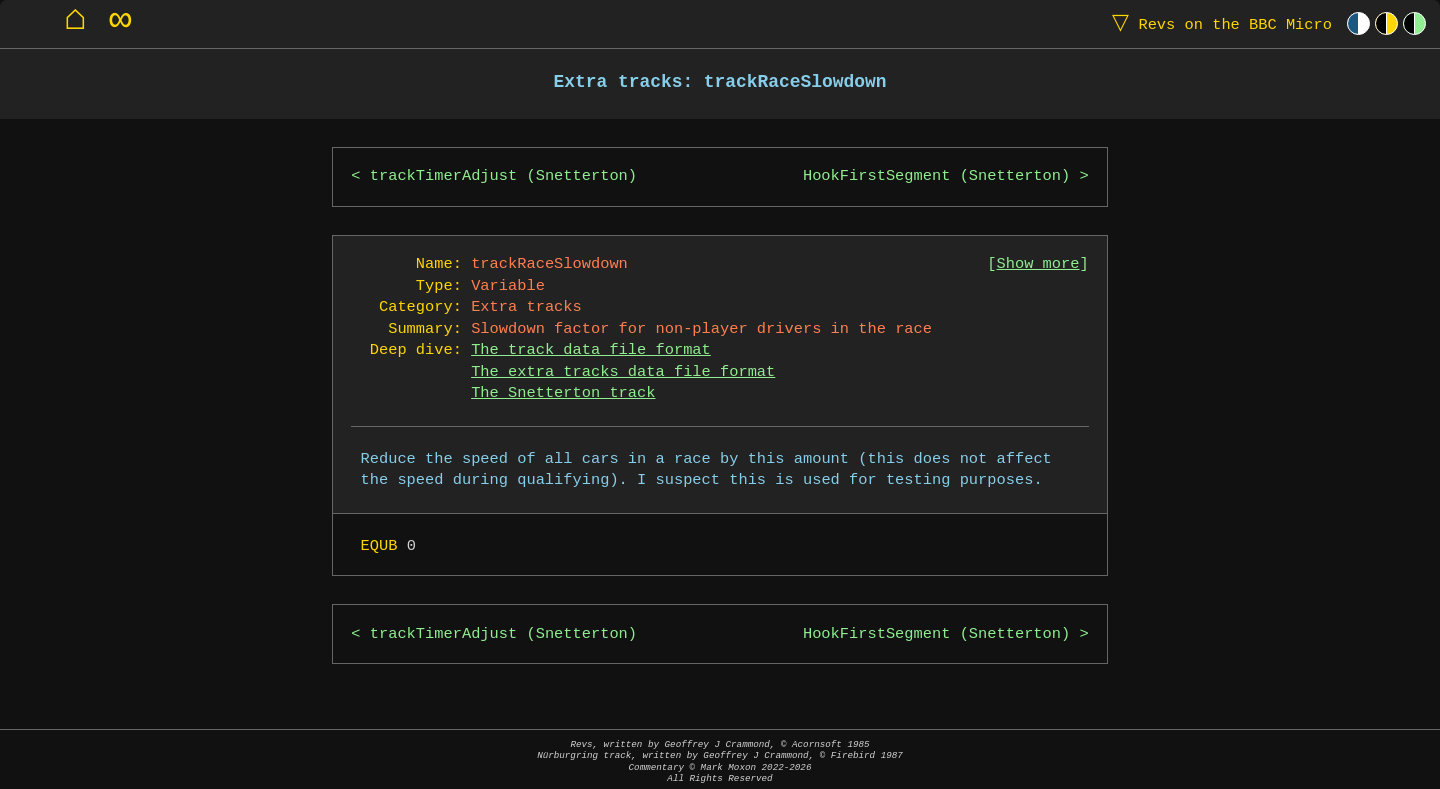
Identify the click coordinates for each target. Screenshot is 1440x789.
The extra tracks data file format (623, 372)
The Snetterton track (563, 393)
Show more (1038, 264)
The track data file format (591, 350)
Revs (1217, 23)
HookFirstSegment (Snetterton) (936, 176)
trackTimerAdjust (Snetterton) (503, 176)
